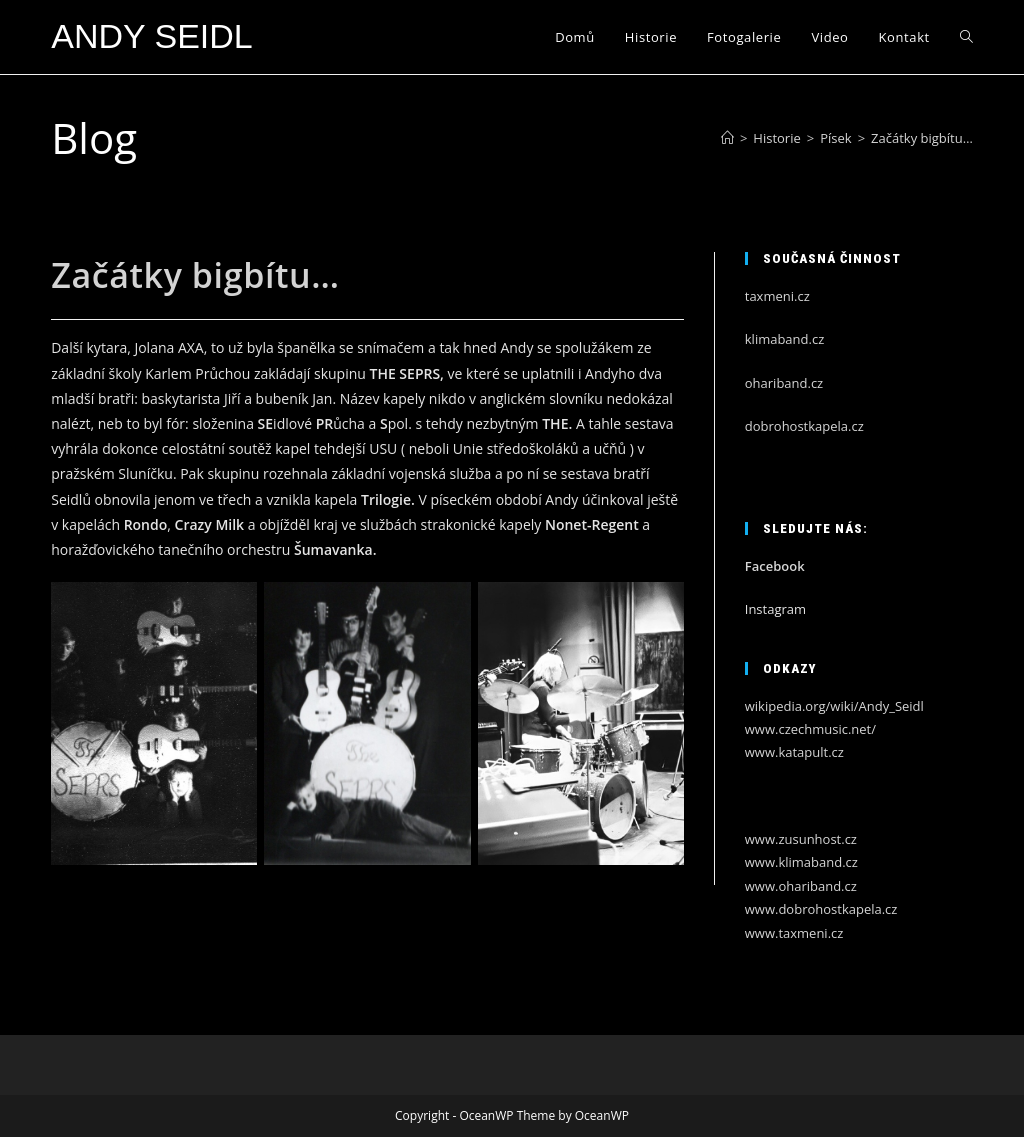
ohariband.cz (784, 383)
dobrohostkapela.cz (804, 426)
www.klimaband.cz (801, 862)
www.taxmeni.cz (794, 933)
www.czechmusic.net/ (810, 729)
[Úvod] (727, 138)
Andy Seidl (152, 36)
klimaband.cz (785, 339)
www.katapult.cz (794, 752)
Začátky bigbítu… (922, 138)
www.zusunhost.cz (801, 839)
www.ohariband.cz (801, 886)
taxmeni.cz (777, 296)
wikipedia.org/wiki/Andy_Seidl (834, 706)
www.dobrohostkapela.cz (821, 909)
